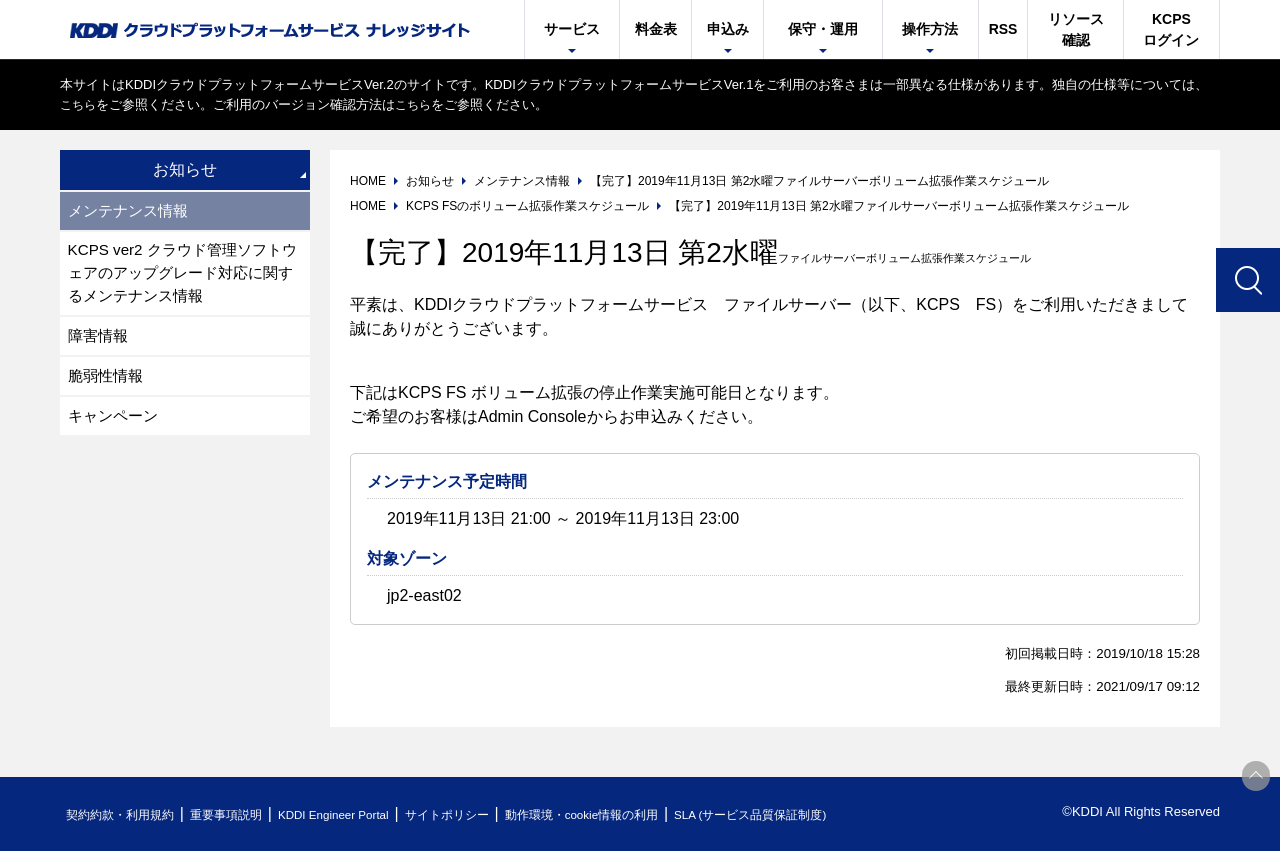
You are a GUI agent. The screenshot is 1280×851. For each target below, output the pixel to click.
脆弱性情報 (108, 385)
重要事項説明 (244, 814)
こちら (79, 104)
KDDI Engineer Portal (365, 814)
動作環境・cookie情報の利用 (643, 814)
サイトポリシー (493, 814)
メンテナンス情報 (132, 211)
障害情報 (100, 343)
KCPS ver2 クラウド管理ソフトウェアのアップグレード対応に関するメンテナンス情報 (182, 277)
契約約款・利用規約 (126, 814)
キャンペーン (116, 427)
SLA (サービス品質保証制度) (830, 814)
